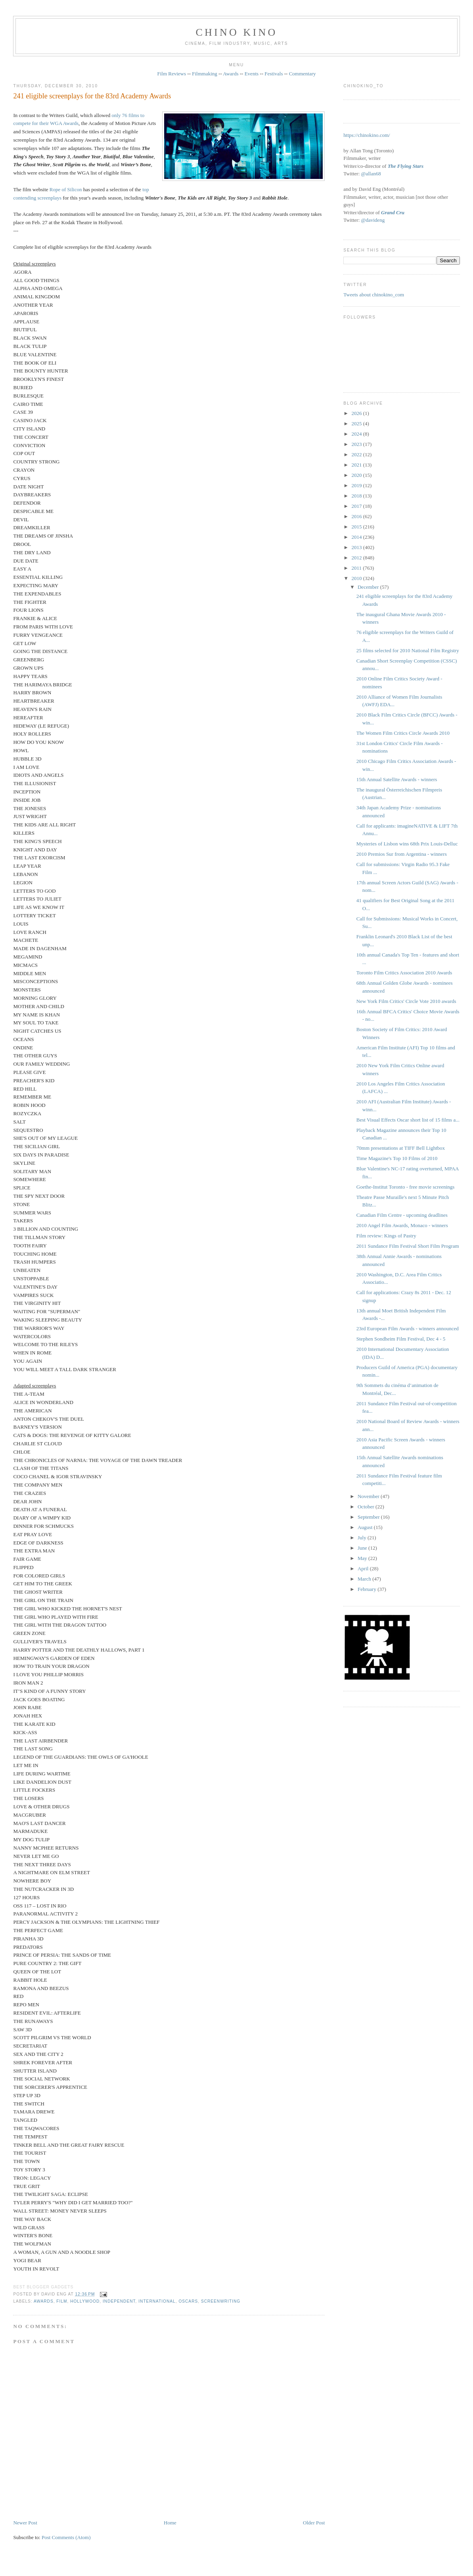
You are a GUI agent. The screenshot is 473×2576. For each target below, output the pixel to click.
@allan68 (371, 174)
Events (252, 74)
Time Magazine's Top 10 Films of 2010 (396, 1158)
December (369, 587)
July (363, 1538)
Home (170, 2523)
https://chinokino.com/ (366, 135)
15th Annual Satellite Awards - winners (396, 779)
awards (44, 2301)
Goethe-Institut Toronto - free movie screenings (405, 1187)
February (367, 1589)
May (363, 1558)
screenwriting (220, 2301)
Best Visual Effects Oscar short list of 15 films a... (408, 1120)
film (61, 2301)
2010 (357, 578)
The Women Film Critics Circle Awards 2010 (403, 733)
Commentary (302, 74)
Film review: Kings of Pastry (386, 1236)
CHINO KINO (237, 32)
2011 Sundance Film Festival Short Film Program (407, 1246)
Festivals (273, 74)
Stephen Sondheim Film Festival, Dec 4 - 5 (401, 1339)
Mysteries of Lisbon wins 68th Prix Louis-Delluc (407, 844)
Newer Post (25, 2523)
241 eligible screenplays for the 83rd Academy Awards (92, 96)
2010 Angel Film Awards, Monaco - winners (402, 1225)
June (363, 1548)
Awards (230, 74)
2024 (357, 434)
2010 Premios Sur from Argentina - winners (401, 854)
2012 (357, 558)
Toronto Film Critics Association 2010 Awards (404, 973)
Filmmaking (204, 74)
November (369, 1496)
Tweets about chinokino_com (373, 295)
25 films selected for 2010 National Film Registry (407, 650)
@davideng (373, 220)
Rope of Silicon (66, 189)
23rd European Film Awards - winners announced (407, 1328)
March (365, 1579)
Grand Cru (392, 212)
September (369, 1517)
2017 (357, 506)
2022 (357, 454)
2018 (357, 496)
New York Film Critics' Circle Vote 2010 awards (406, 1001)
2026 (357, 413)
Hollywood (85, 2301)
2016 (357, 516)
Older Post (314, 2523)
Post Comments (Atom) (66, 2537)
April (364, 1568)
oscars (188, 2301)
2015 (357, 527)
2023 (357, 444)
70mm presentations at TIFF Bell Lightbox (400, 1148)
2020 (357, 475)
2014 (357, 537)
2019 (357, 485)
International (156, 2301)
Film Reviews (171, 74)
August (366, 1527)
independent (119, 2301)
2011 (357, 568)
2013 (357, 547)
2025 (357, 423)
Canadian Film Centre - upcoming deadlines (402, 1215)
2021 (357, 465)
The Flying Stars (405, 166)
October (366, 1507)
